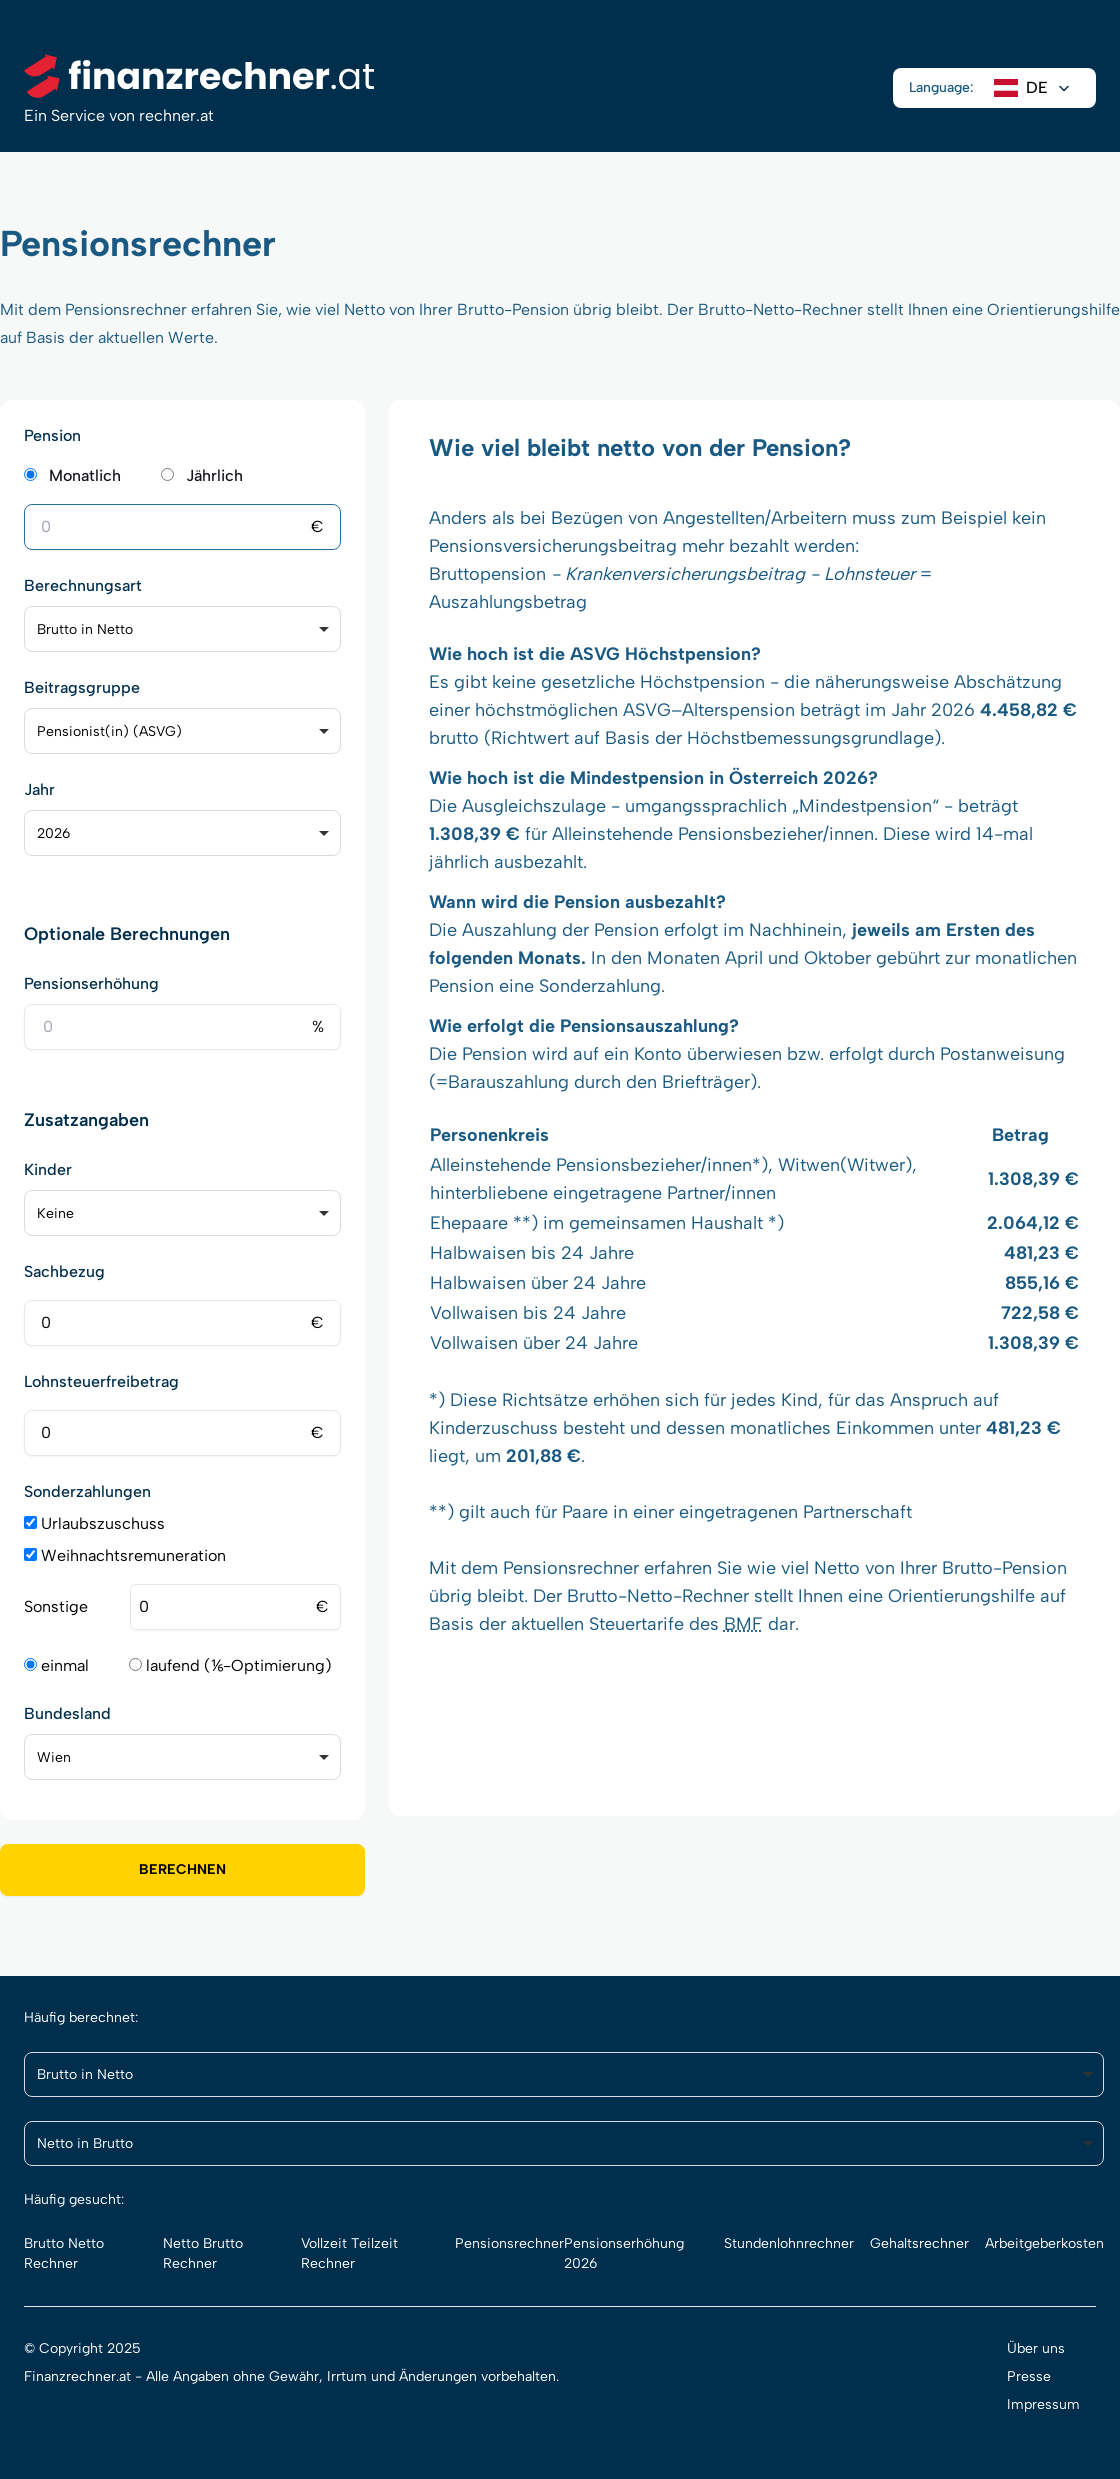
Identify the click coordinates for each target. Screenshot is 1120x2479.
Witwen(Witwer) (845, 1165)
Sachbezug (64, 1271)
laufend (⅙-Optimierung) (230, 1665)
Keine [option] (55, 1213)
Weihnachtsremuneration (125, 1555)
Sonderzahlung (600, 986)
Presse (1029, 2376)
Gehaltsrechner (919, 2243)
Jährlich (214, 475)
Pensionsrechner (571, 1568)
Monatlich (85, 475)
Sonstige (56, 1606)
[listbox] (182, 629)
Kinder (48, 1169)
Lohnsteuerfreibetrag (101, 1381)
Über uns (1036, 2348)
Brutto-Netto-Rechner (780, 309)
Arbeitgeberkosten (1044, 2243)
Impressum (1043, 2404)
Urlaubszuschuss (94, 1523)
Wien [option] (54, 1757)
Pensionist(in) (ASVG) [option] (109, 731)
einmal (56, 1665)
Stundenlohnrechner (789, 2243)
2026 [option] (53, 833)
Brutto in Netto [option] (85, 629)
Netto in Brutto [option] (85, 2143)
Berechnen (182, 1869)
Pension (52, 435)
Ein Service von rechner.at (119, 115)
